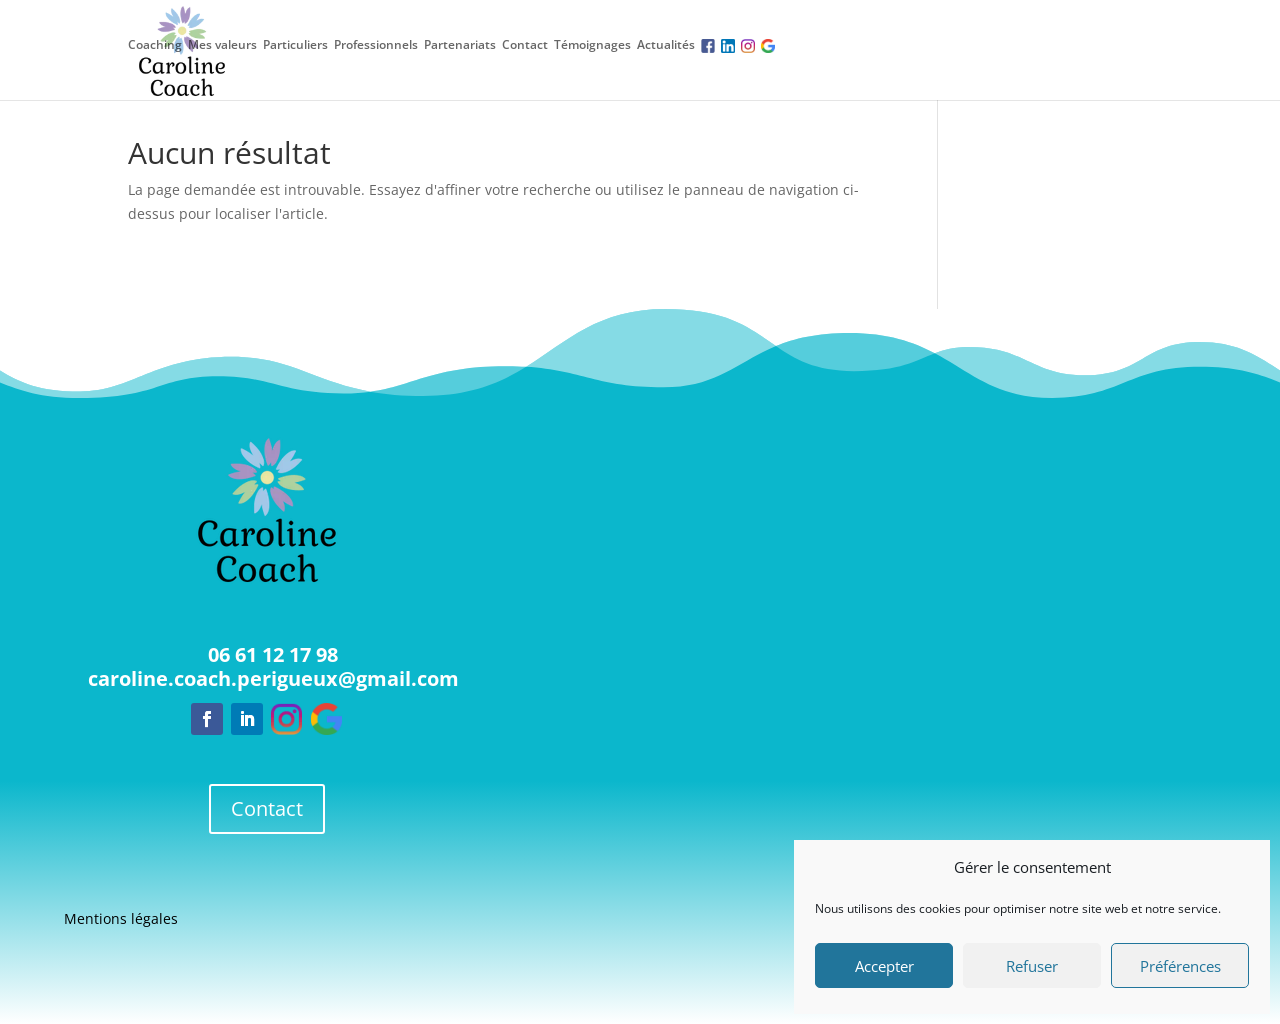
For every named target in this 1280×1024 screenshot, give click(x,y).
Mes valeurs (222, 45)
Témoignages (592, 45)
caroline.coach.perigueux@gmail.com (273, 678)
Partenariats (460, 45)
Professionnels (376, 45)
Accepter (884, 966)
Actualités (666, 45)
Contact (525, 45)
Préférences (1180, 966)
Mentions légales (121, 920)
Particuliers (295, 45)
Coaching (155, 45)
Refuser (1032, 966)
